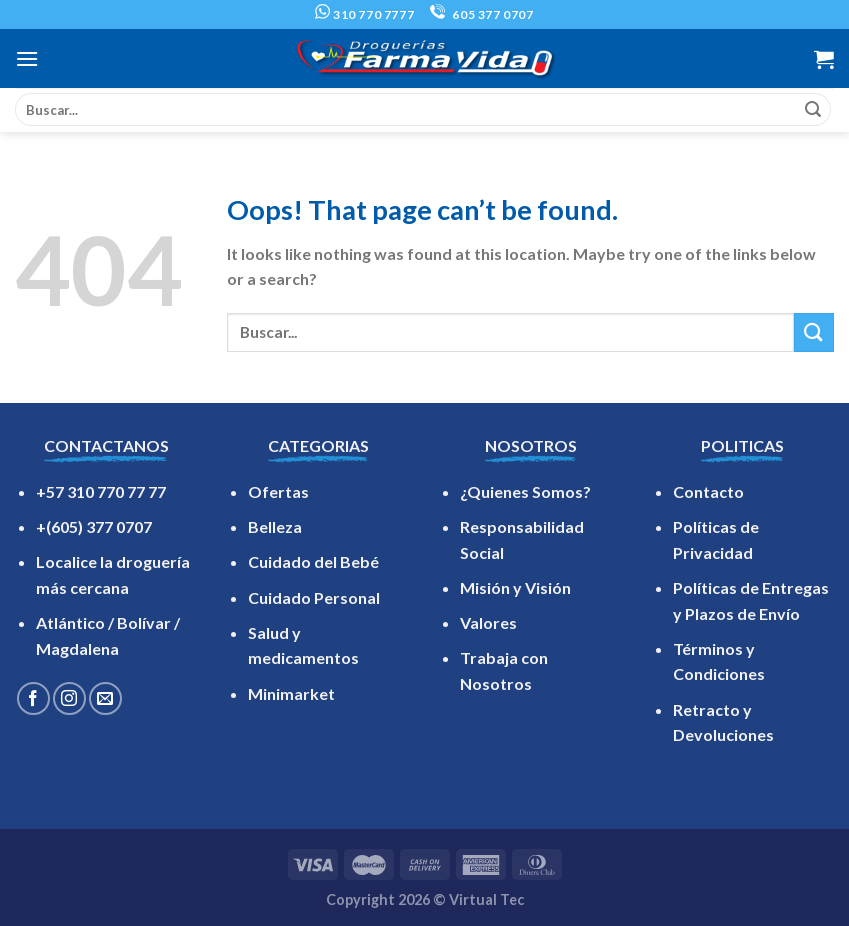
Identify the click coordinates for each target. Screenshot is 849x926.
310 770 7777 (364, 14)
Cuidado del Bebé (313, 561)
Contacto (708, 491)
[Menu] (27, 58)
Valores (488, 622)
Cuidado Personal (314, 597)
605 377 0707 (482, 14)
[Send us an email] (105, 698)
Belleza (275, 526)
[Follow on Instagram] (69, 698)
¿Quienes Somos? (525, 491)
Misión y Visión (515, 587)
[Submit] (813, 110)
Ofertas (278, 491)
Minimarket (291, 693)
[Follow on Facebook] (33, 698)
